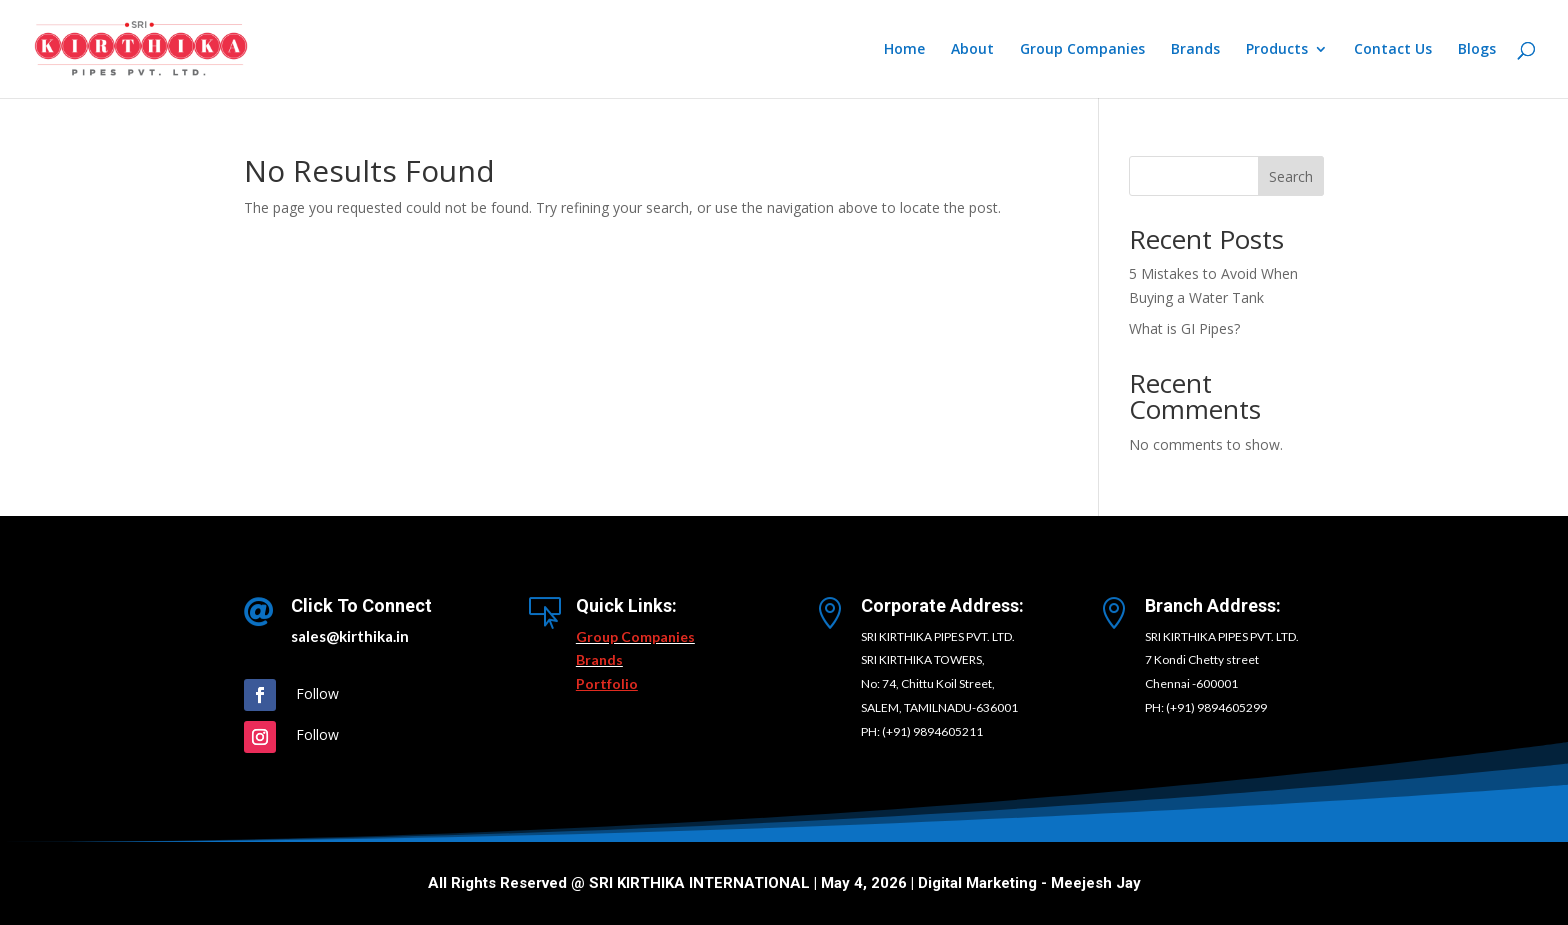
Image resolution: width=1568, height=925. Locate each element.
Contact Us (1393, 50)
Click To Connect (361, 605)
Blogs (1477, 50)
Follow (317, 693)
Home (904, 50)
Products (1277, 50)
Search (1291, 176)
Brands (1195, 50)
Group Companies (1082, 50)
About (972, 50)
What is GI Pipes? (1184, 328)
